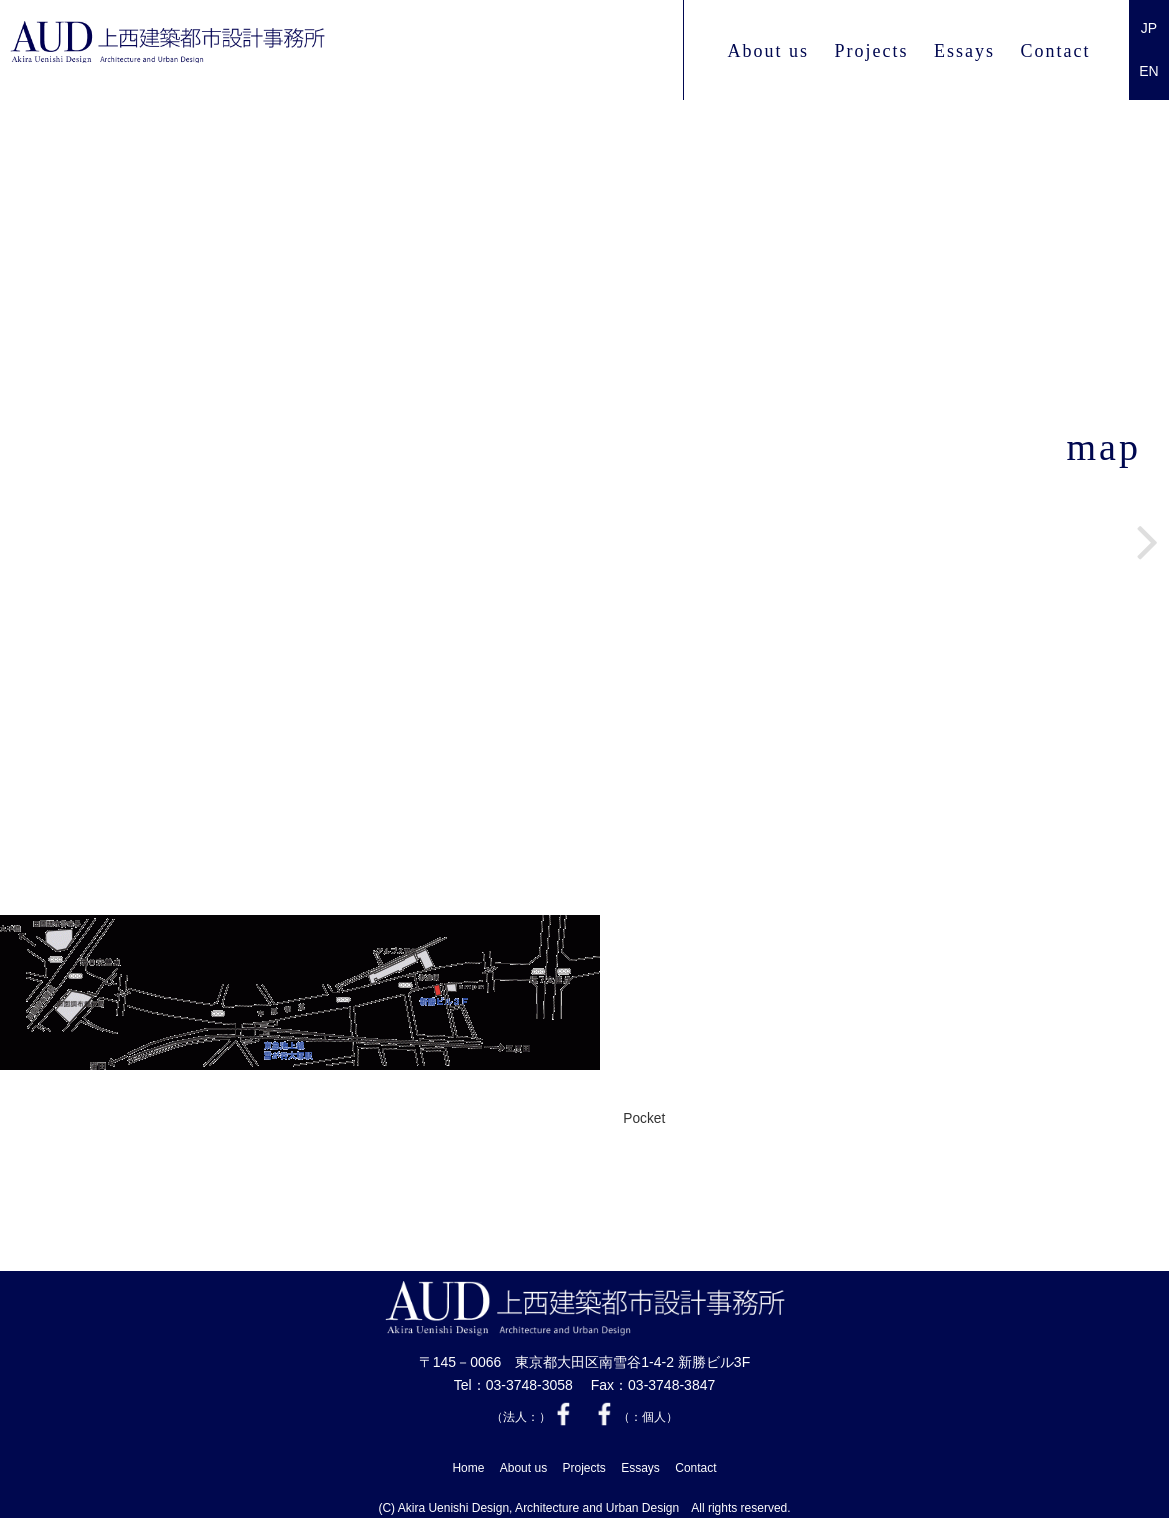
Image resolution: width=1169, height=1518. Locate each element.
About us (768, 51)
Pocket (644, 1119)
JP (1149, 28)
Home (468, 1463)
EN (1148, 71)
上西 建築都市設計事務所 (263, 51)
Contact (1056, 51)
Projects (871, 51)
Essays (964, 51)
